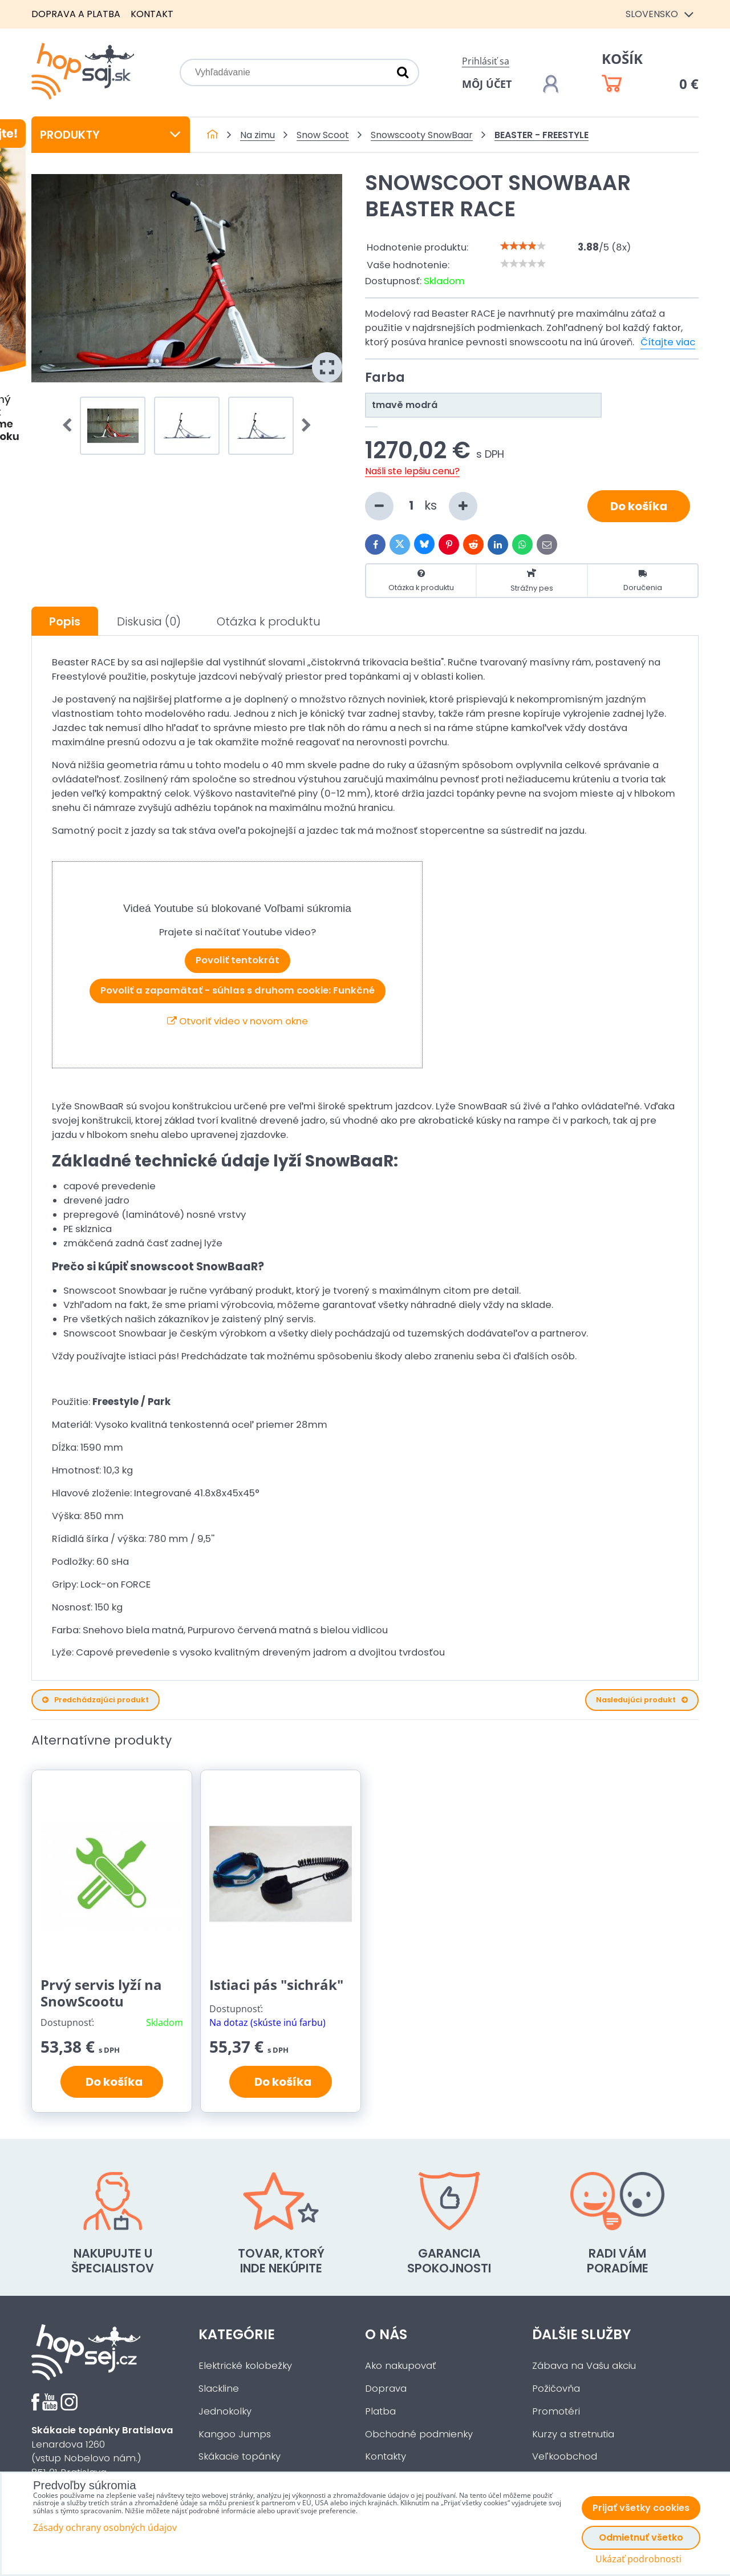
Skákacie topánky (239, 2456)
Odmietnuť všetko (641, 2537)
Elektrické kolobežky (245, 2365)
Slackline (218, 2388)
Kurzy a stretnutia (573, 2434)
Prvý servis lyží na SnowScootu (101, 1993)
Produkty (110, 135)
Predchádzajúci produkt (95, 1700)
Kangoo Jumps (234, 2434)
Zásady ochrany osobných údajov (105, 2527)
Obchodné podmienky (419, 2434)
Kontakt (152, 14)
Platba (380, 2411)
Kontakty (385, 2456)
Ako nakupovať (400, 2365)
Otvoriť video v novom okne (237, 1021)
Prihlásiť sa (485, 61)
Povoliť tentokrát (237, 960)
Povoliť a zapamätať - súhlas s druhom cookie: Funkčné (237, 990)
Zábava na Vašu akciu (584, 2365)
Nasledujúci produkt (642, 1700)
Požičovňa (556, 2388)
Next (303, 426)
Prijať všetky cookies (641, 2507)
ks (421, 506)
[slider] (523, 246)
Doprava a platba (75, 14)
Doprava (386, 2388)
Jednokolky (225, 2411)
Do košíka (638, 506)
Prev (71, 426)
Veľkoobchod (564, 2456)
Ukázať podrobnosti (638, 2559)
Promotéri (556, 2411)
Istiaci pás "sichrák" (276, 1984)
